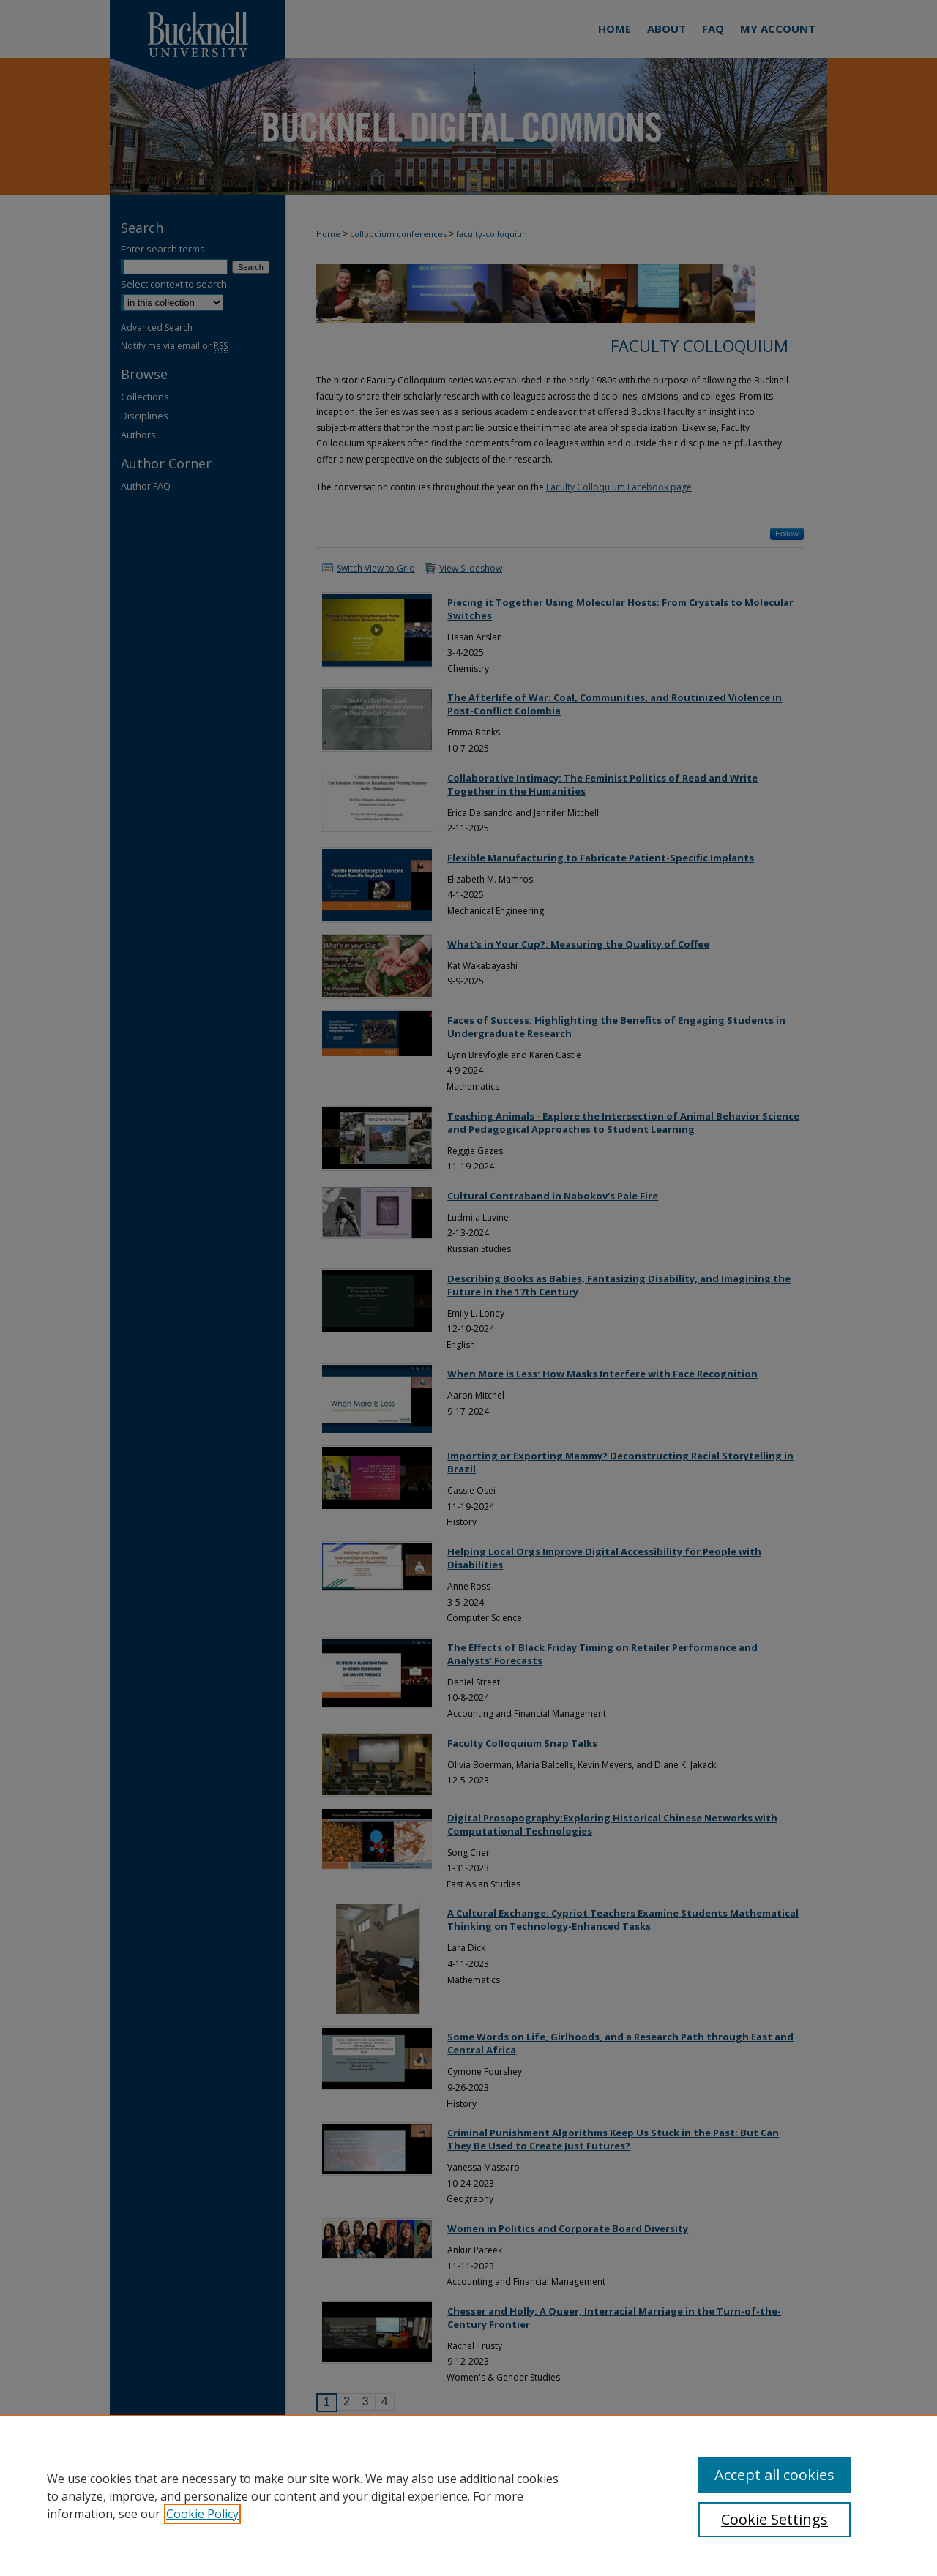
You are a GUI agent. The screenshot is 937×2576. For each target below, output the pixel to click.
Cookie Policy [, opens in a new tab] (202, 2514)
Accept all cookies (774, 2475)
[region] (468, 2495)
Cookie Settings (774, 2519)
